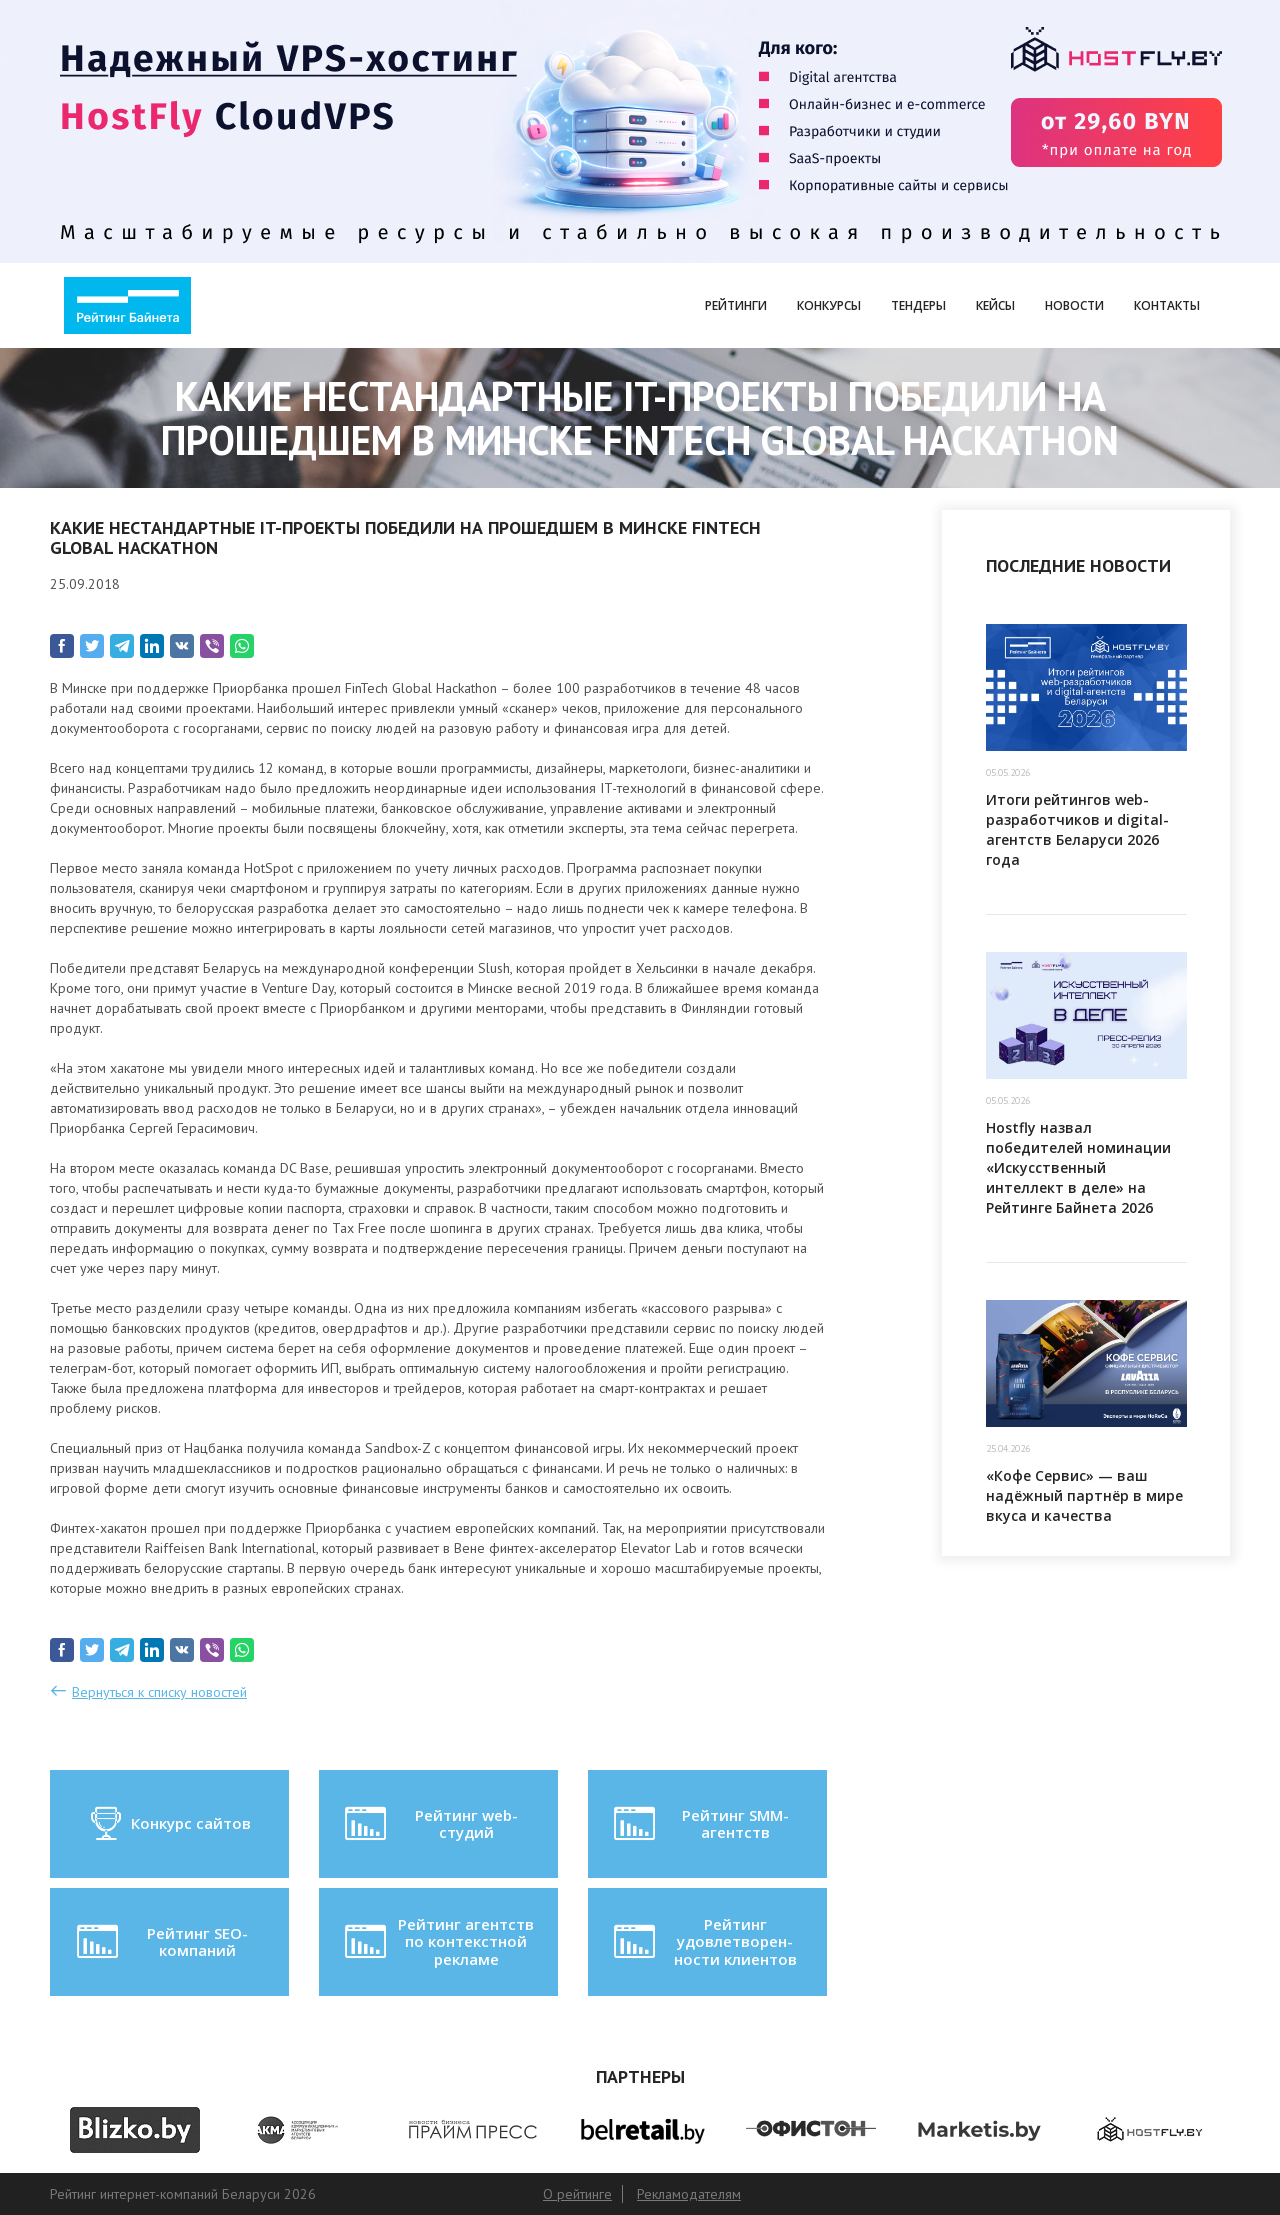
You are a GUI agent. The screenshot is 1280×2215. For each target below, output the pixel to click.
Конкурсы (829, 305)
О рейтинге (577, 2194)
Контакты (1167, 305)
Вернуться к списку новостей (159, 1692)
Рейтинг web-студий (429, 1824)
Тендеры (918, 305)
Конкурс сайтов (169, 1824)
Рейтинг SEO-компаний (160, 1942)
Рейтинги (736, 305)
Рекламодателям (689, 2194)
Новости (1074, 305)
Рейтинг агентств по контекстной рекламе (437, 1941)
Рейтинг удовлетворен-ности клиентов (703, 1941)
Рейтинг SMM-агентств (699, 1824)
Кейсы (995, 305)
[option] (134, 2130)
